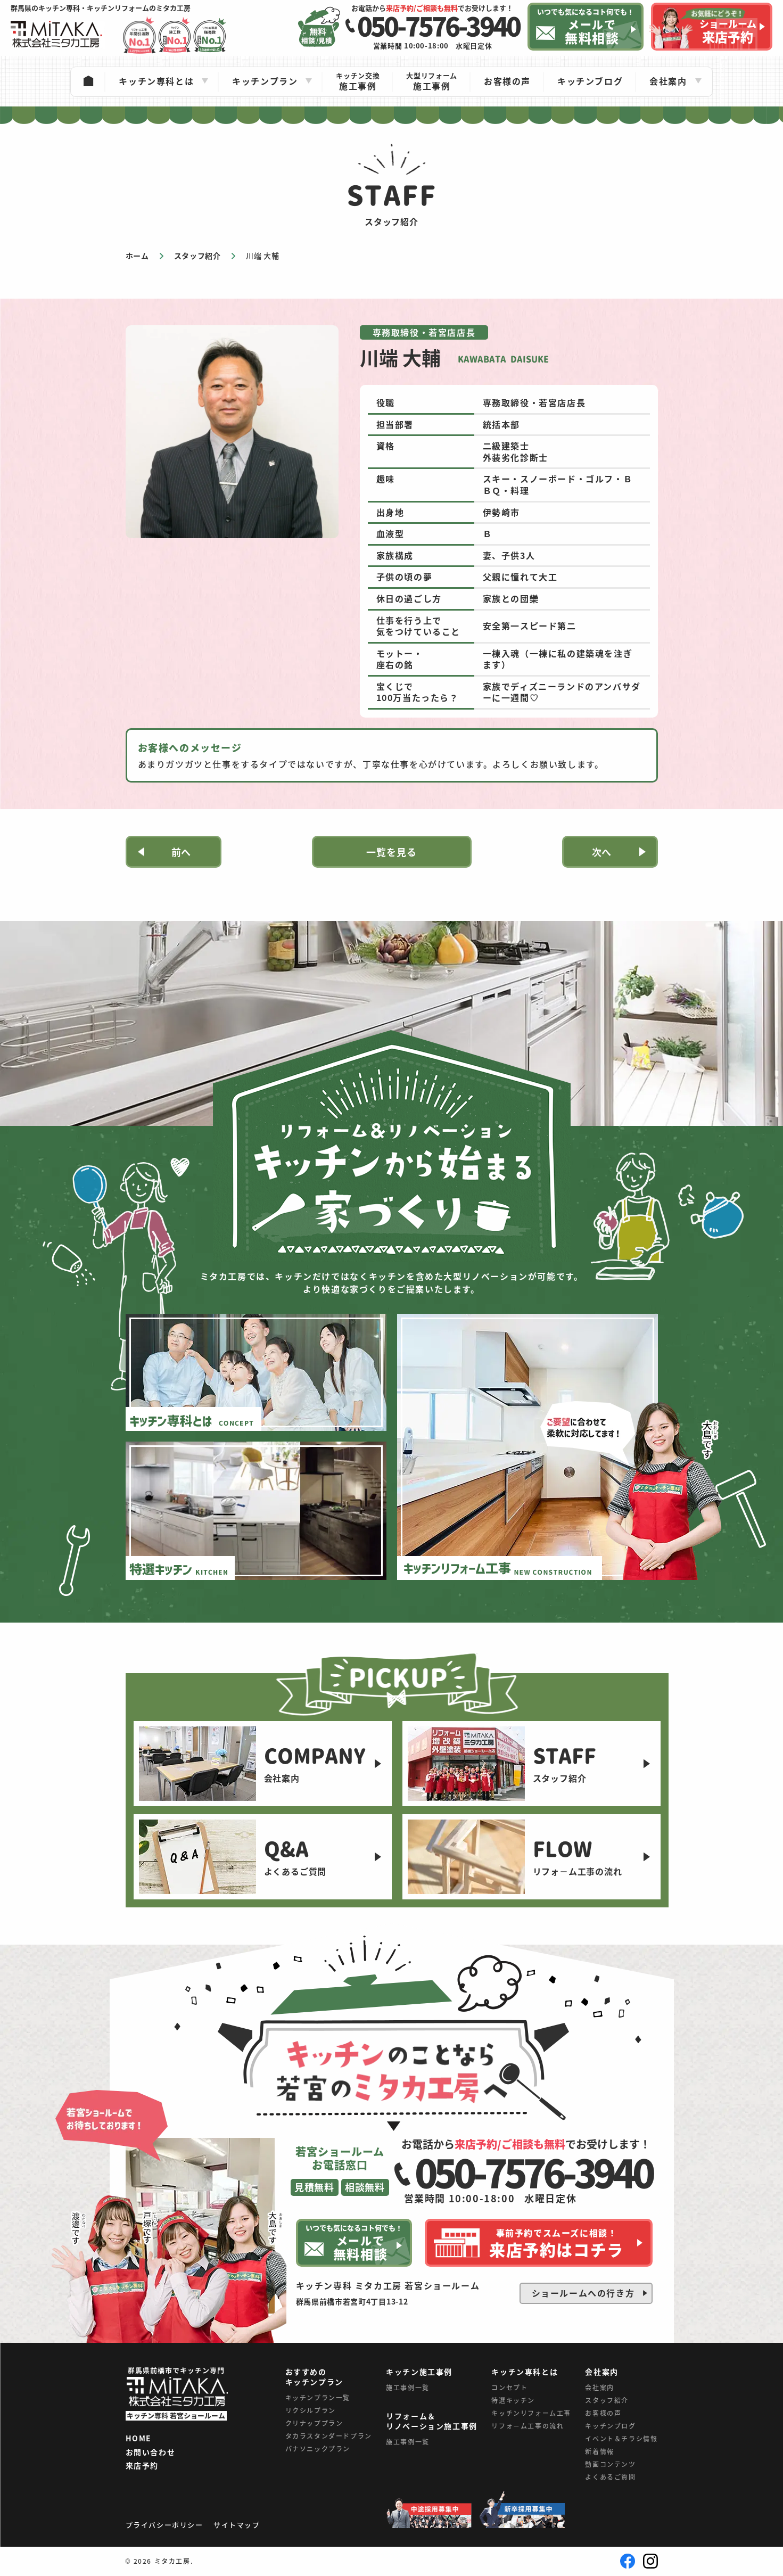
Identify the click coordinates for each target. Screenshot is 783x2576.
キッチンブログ (610, 2425)
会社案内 (599, 2387)
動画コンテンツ (610, 2463)
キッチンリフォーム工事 (531, 2412)
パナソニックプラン (317, 2448)
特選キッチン (513, 2400)
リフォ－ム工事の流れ (527, 2425)
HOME (139, 2438)
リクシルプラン (310, 2410)
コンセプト (509, 2387)
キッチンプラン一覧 (317, 2397)
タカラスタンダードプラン (328, 2435)
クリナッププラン (314, 2422)
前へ (181, 852)
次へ (602, 852)
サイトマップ (236, 2524)
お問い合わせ (151, 2452)
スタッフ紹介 (607, 2400)
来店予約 (142, 2466)
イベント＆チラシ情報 (621, 2438)
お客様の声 (603, 2412)
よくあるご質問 (610, 2476)
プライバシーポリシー (164, 2524)
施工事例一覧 (408, 2387)
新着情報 (599, 2451)
